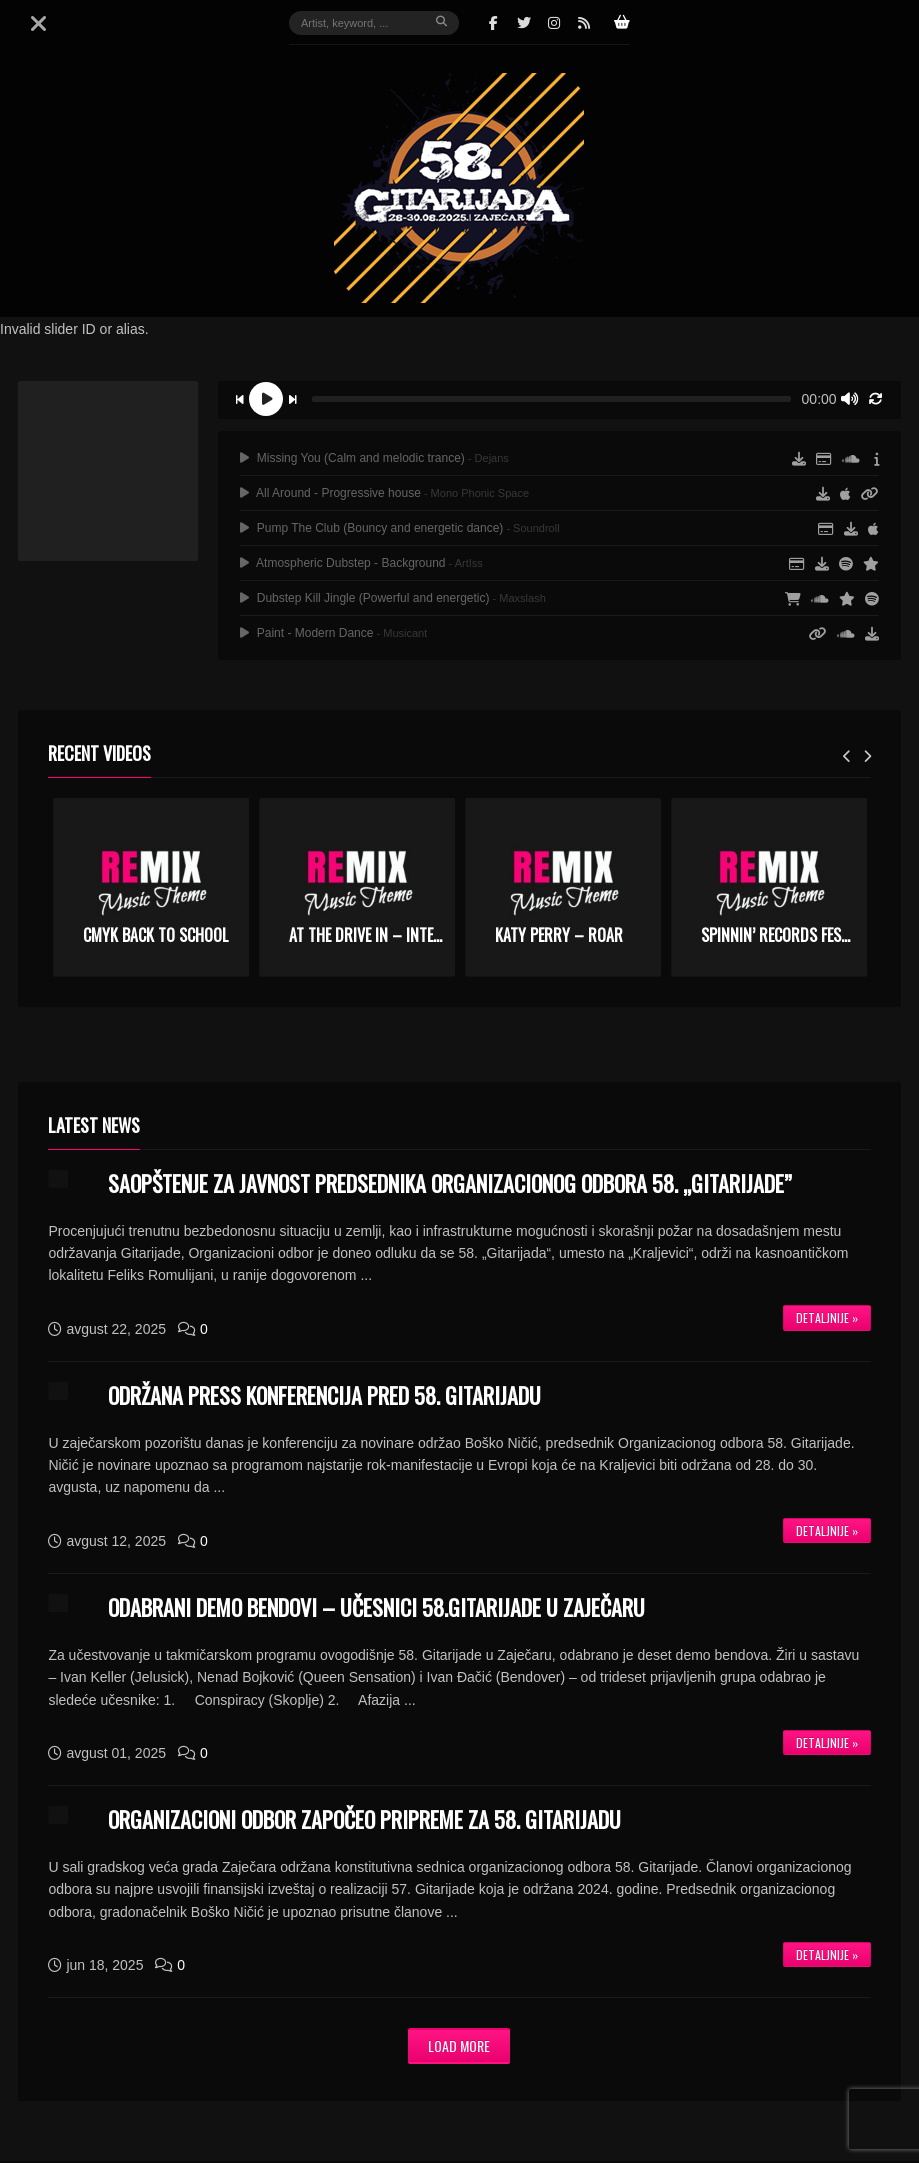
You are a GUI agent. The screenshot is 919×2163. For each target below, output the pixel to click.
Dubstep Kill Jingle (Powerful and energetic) (392, 598)
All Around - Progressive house (384, 493)
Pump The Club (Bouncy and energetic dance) (399, 528)
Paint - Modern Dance (333, 633)
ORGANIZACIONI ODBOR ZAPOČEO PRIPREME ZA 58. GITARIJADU (364, 1819)
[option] (151, 887)
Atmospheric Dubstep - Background (361, 563)
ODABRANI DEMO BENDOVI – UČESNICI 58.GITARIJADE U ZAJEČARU (376, 1607)
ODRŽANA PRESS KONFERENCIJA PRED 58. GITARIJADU (324, 1395)
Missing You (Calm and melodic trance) (374, 458)
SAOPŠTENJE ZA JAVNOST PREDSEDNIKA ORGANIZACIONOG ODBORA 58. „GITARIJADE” (450, 1183)
